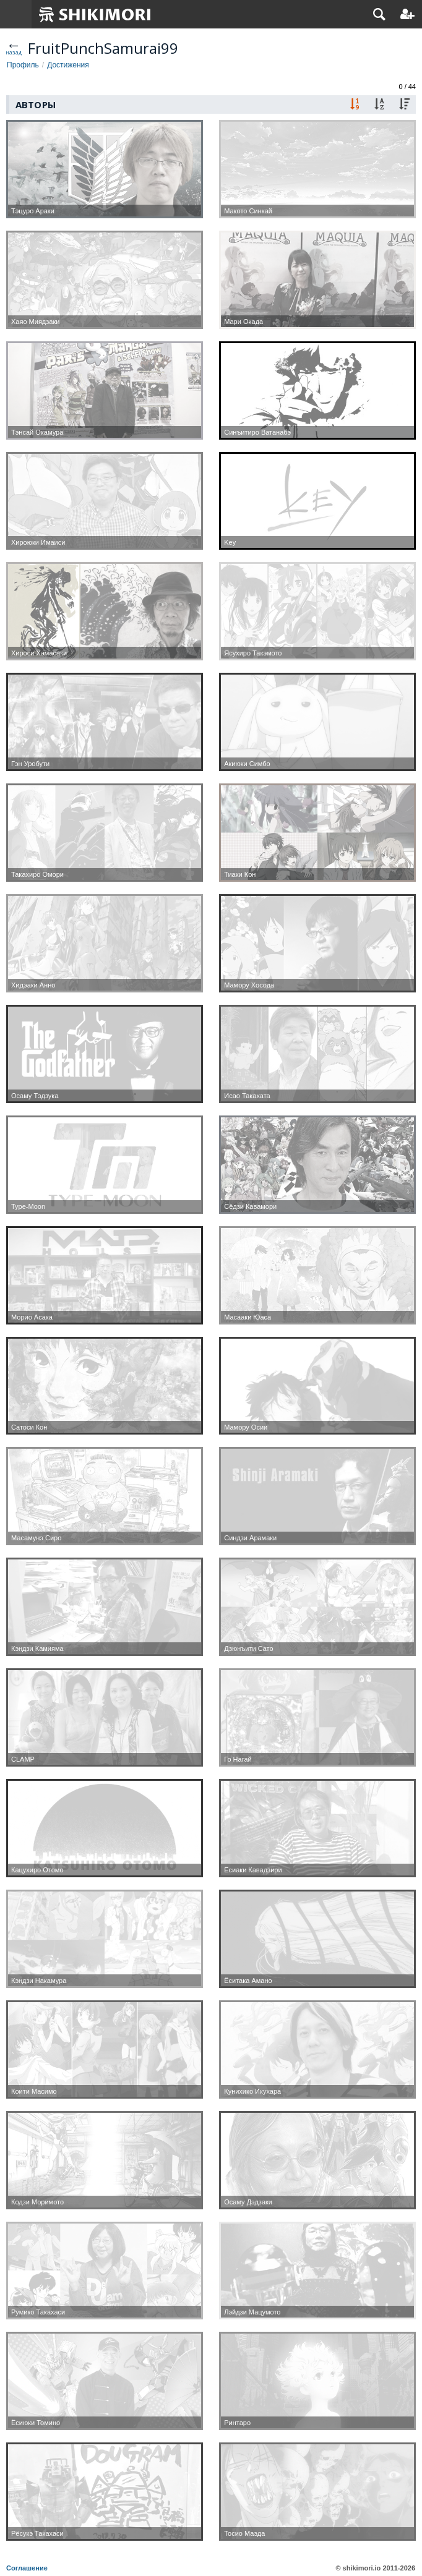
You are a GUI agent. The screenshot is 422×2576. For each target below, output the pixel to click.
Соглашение (27, 2568)
